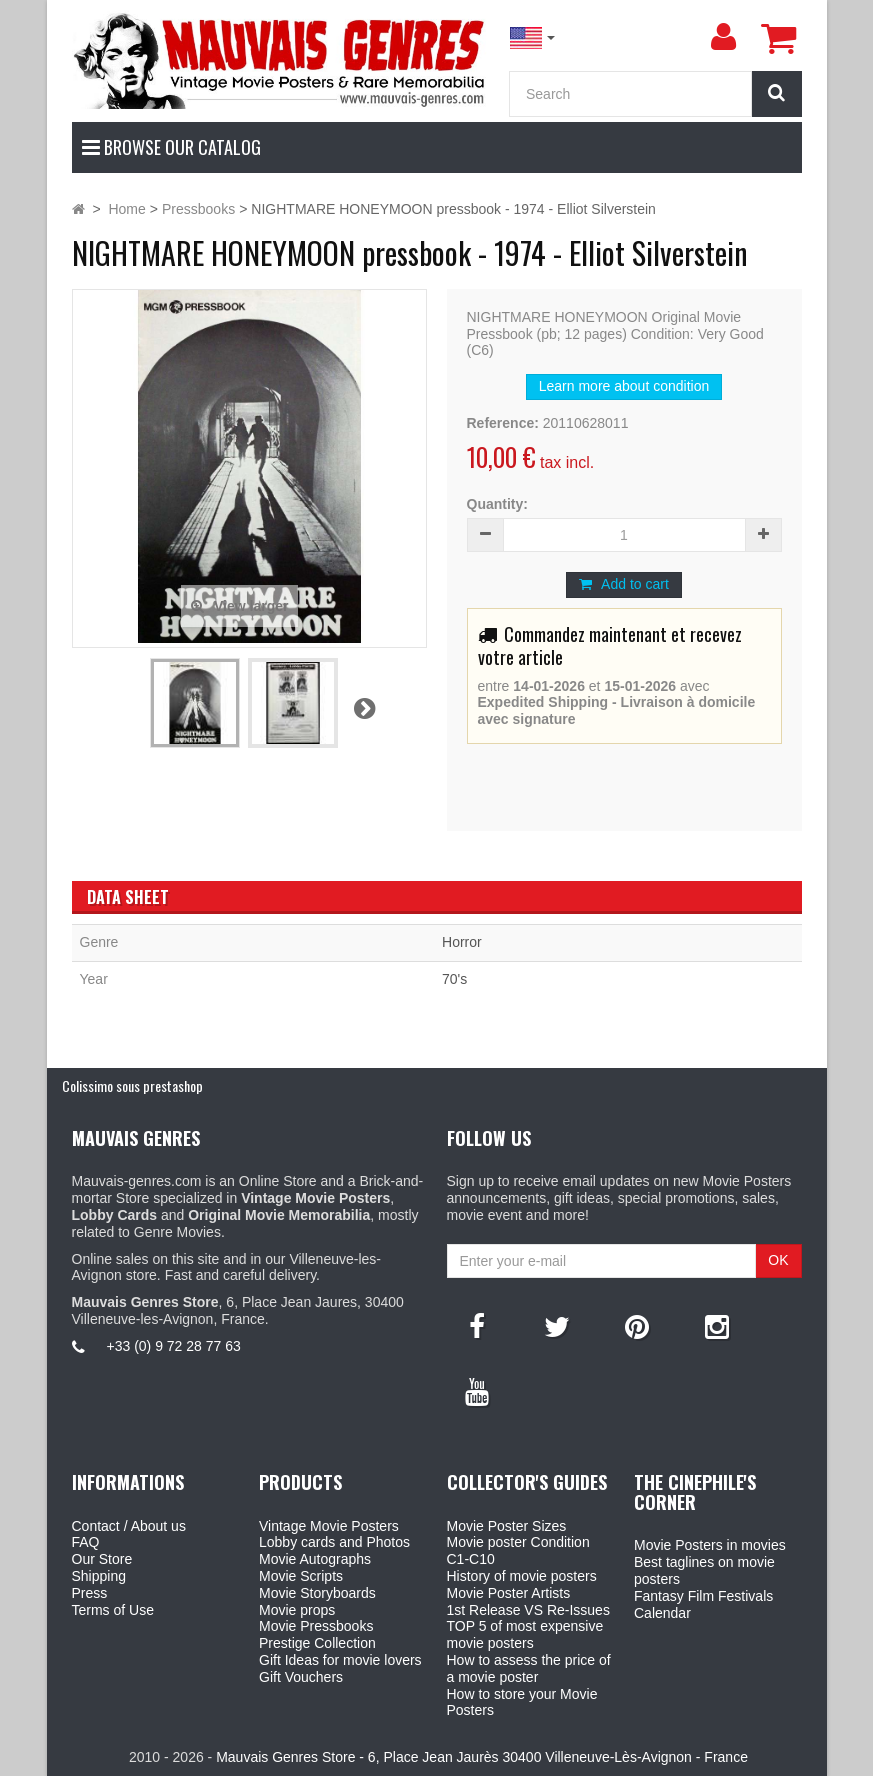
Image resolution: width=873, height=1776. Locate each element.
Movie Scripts (301, 1576)
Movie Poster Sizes (507, 1526)
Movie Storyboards (317, 1593)
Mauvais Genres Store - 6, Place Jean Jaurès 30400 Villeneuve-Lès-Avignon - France (482, 1757)
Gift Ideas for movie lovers (340, 1660)
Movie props (297, 1610)
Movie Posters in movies (710, 1545)
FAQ (86, 1542)
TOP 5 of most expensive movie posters (525, 1634)
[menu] (724, 37)
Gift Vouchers (301, 1677)
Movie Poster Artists (509, 1593)
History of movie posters (522, 1576)
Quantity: (497, 504)
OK (778, 1260)
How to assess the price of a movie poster (529, 1668)
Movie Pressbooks (316, 1626)
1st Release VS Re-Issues (528, 1610)
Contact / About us (129, 1526)
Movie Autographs (315, 1559)
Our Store (102, 1559)
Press (90, 1593)
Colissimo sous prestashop (132, 1085)
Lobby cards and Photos (334, 1542)
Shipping (99, 1576)
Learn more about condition (624, 386)
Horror (462, 942)
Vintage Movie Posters (329, 1526)
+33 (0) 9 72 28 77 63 (174, 1346)
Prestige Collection (317, 1643)
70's (454, 979)
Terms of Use (113, 1610)
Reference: (503, 423)
